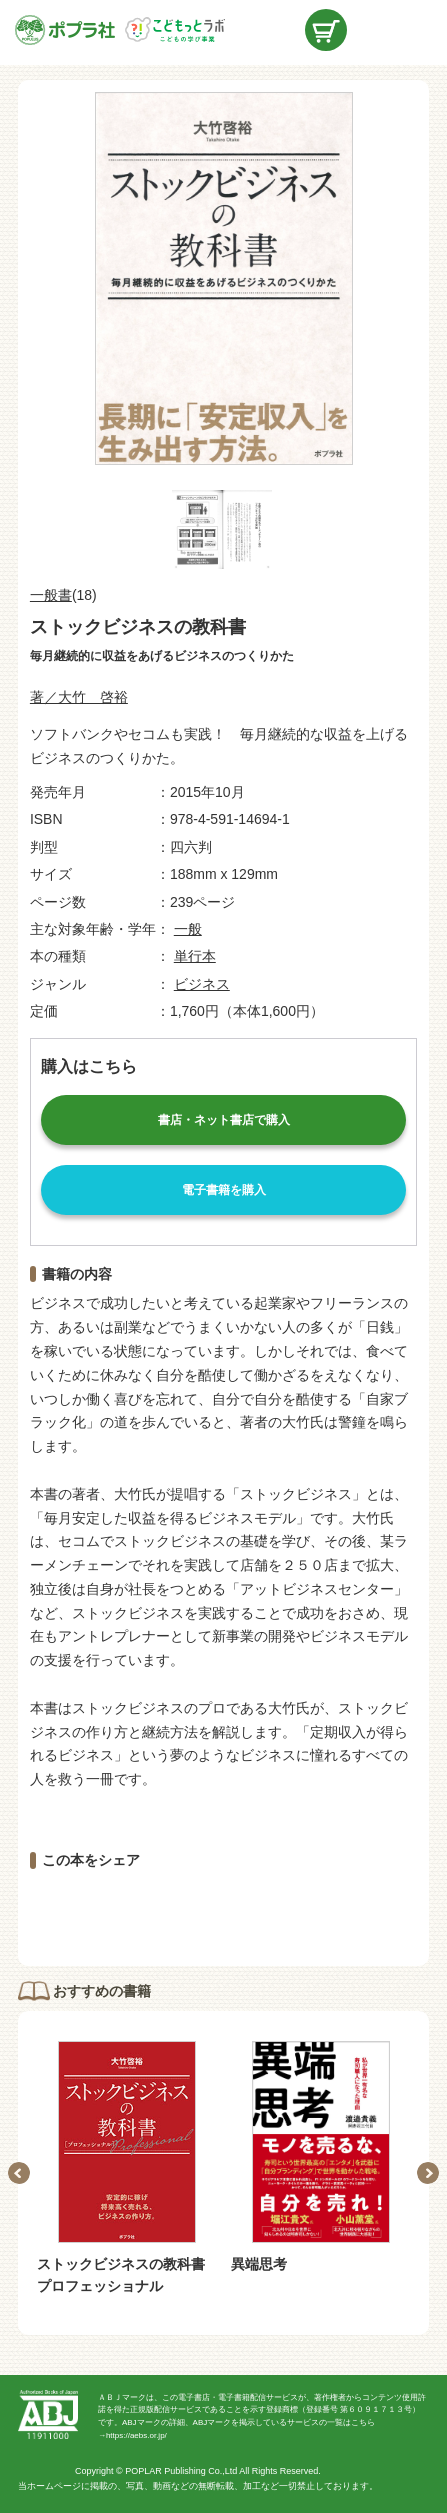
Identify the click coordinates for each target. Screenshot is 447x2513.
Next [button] (428, 2173)
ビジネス (202, 984)
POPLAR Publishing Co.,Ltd (181, 2471)
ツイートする (224, 1909)
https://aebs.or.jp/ (136, 2435)
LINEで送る (326, 1909)
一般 (188, 929)
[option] (127, 2169)
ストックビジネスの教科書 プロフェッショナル (128, 2275)
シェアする (121, 1909)
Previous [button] (19, 2173)
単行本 (195, 956)
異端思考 (259, 2264)
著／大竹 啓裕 (79, 697)
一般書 (51, 595)
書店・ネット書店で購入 (224, 1120)
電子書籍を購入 (224, 1190)
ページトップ (417, 2483)
